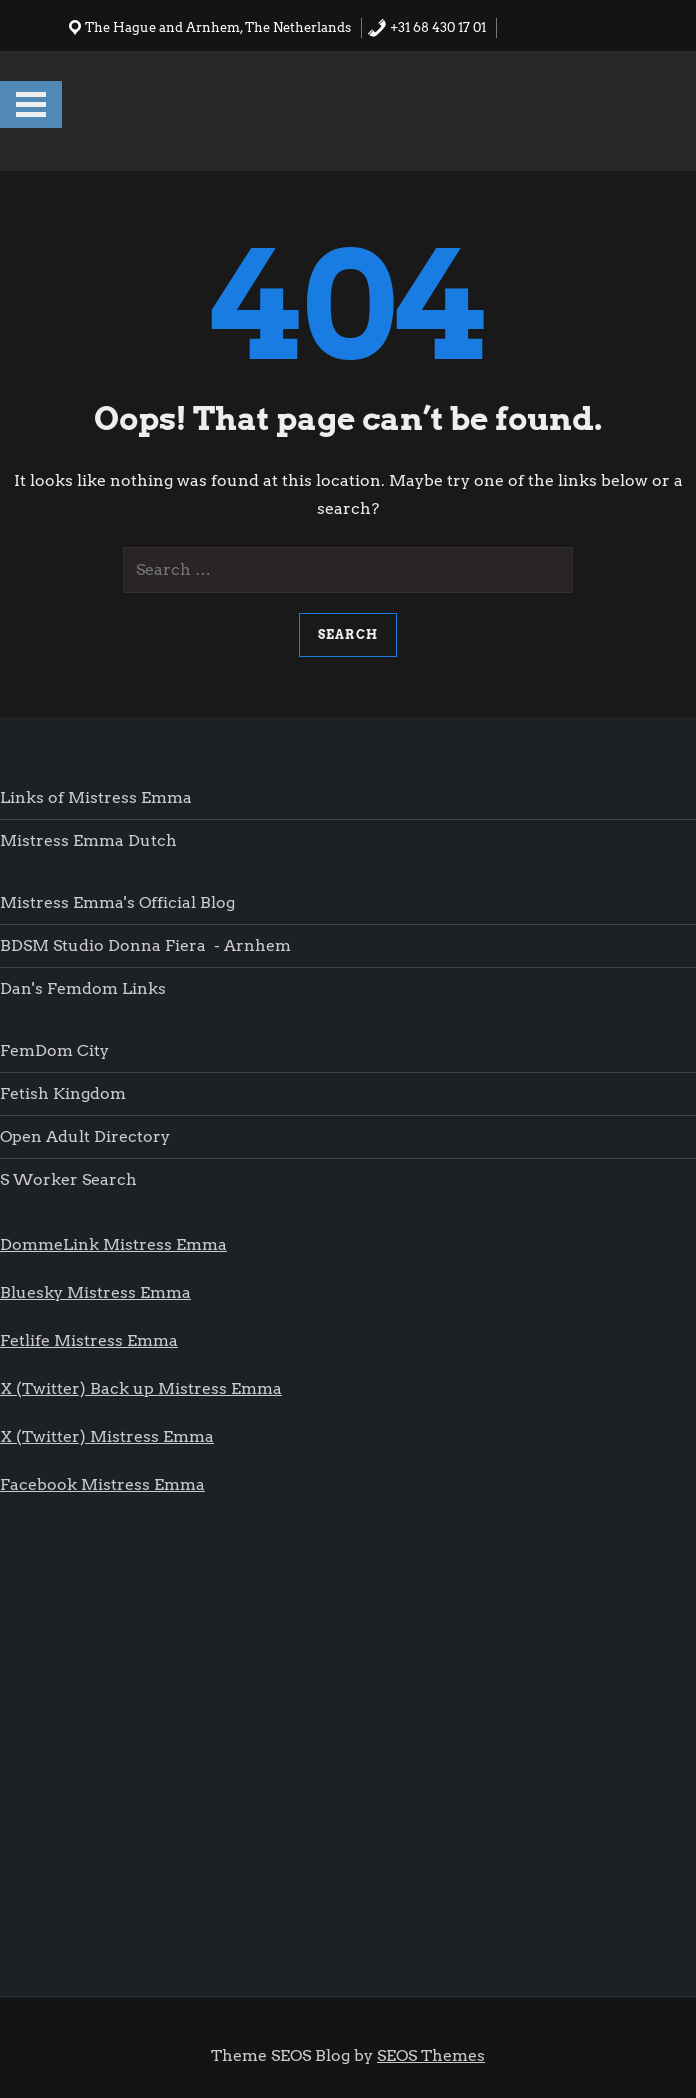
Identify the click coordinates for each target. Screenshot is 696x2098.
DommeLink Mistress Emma (113, 1244)
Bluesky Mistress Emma (95, 1292)
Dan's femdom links (83, 988)
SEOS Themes (431, 2055)
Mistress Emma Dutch (88, 840)
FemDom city (54, 1050)
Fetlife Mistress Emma (89, 1340)
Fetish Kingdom (65, 1093)
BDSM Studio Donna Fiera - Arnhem (145, 945)
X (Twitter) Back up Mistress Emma (141, 1388)
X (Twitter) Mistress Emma (107, 1436)
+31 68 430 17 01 (426, 27)
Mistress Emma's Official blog (117, 902)
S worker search (68, 1179)
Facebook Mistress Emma (102, 1484)
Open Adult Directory (85, 1136)
